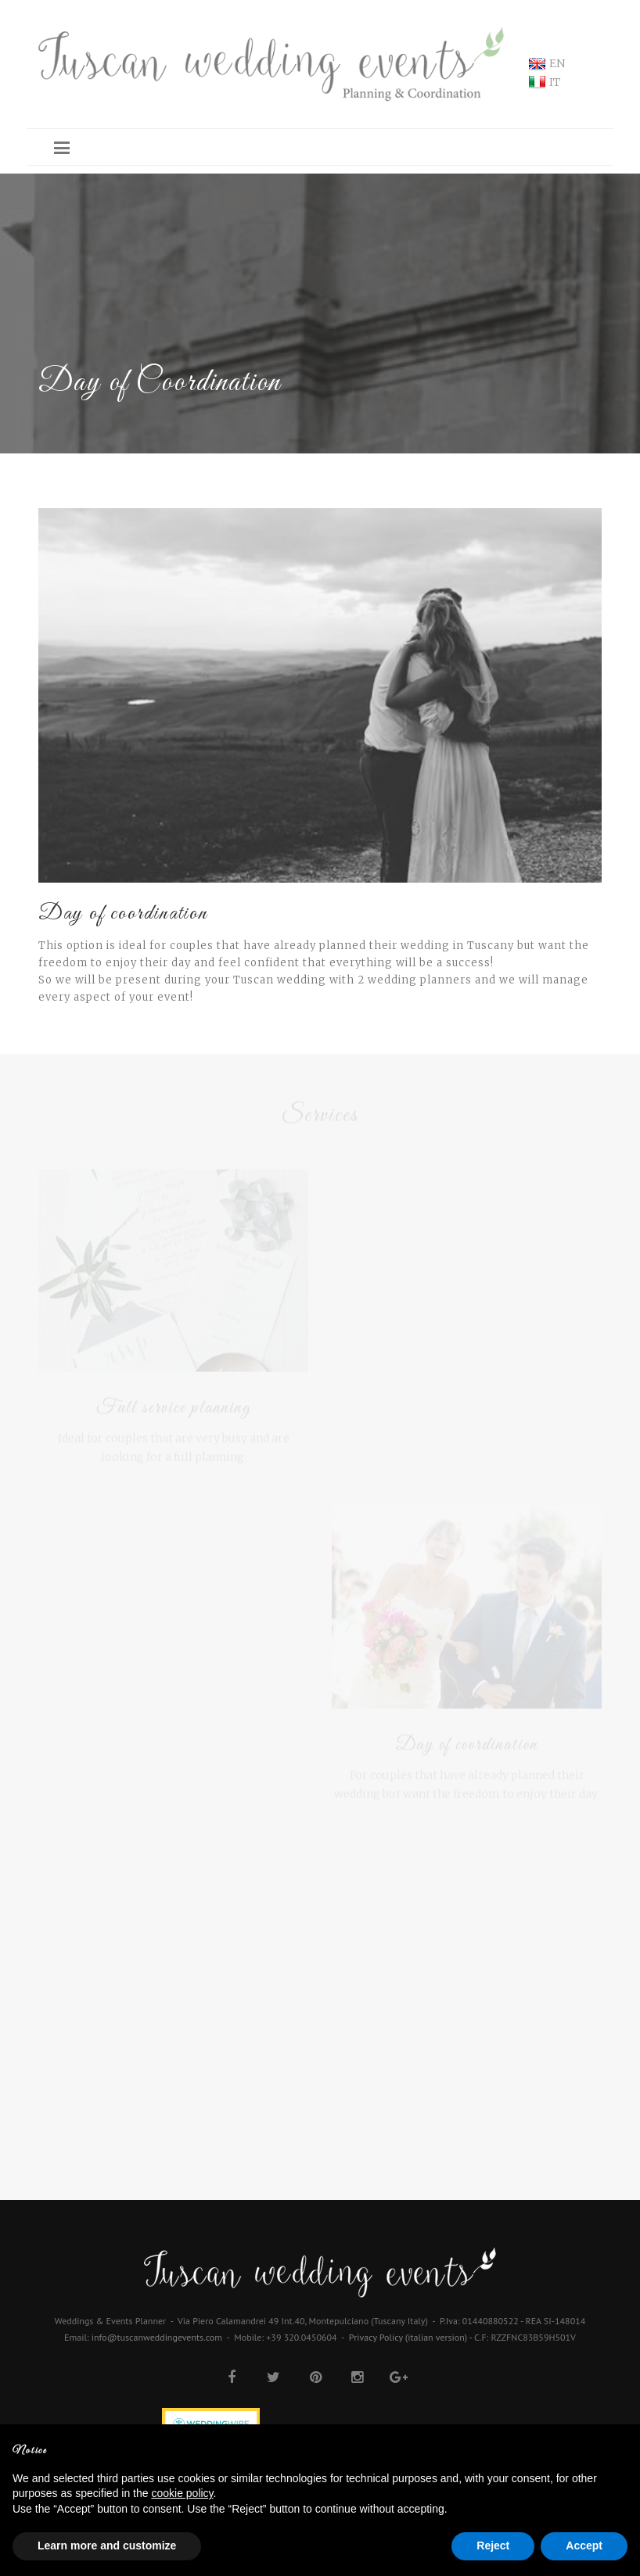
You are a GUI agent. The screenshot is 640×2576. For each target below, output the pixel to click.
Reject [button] (492, 2545)
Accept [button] (584, 2545)
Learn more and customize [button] (107, 2545)
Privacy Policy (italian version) (408, 2337)
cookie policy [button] (182, 2493)
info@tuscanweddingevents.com (157, 2337)
